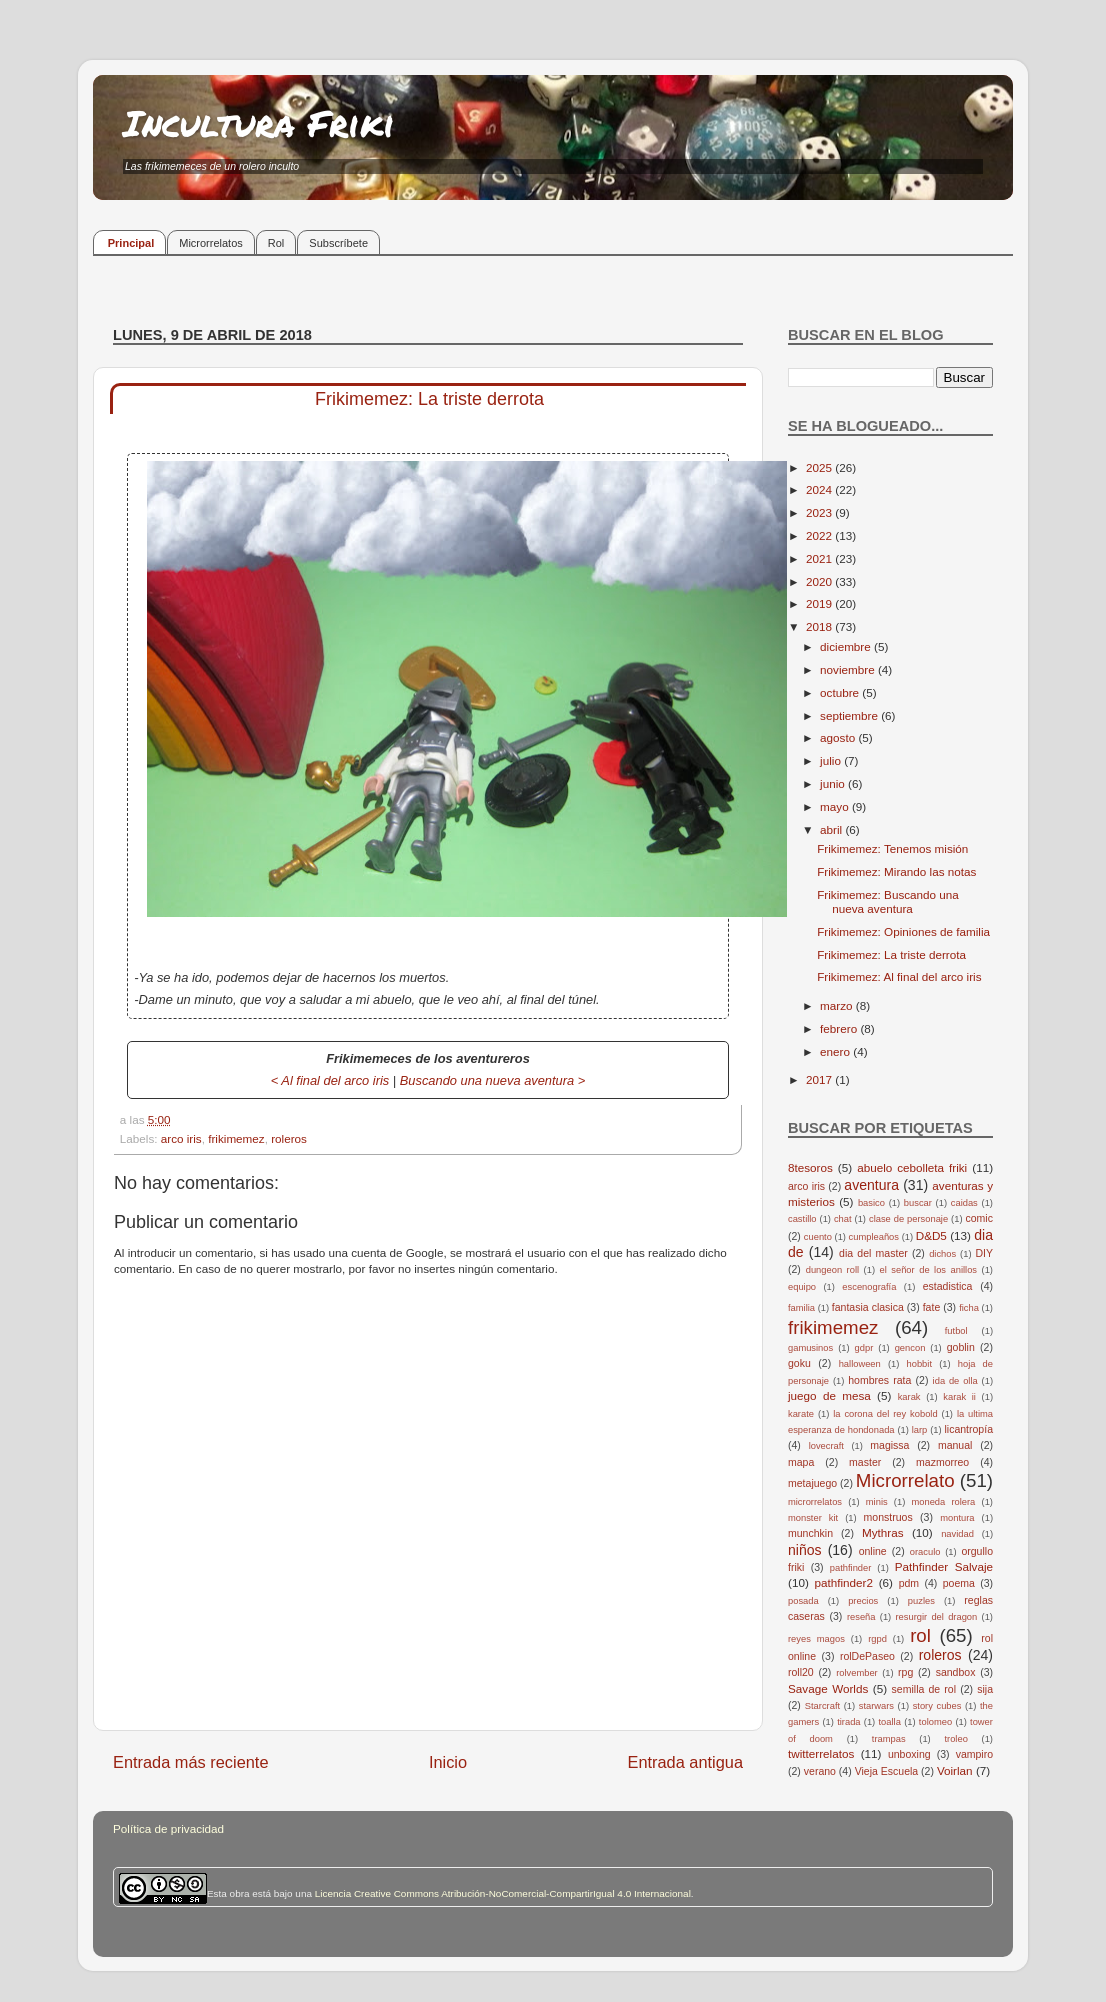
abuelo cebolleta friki (912, 1167)
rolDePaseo (867, 1656)
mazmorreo (942, 1462)
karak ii (959, 1397)
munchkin (810, 1533)
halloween (860, 1364)
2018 (820, 626)
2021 (820, 558)
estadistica (948, 1286)
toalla (890, 1722)
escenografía (869, 1287)
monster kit (813, 1518)
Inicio (448, 1762)
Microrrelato (905, 1480)
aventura (871, 1185)
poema (959, 1583)
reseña (861, 1617)
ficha (969, 1308)
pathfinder (851, 1568)
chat (843, 1219)
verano (820, 1771)
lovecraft (826, 1446)
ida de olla (955, 1381)
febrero (840, 1028)
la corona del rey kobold (885, 1414)
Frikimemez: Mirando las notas (896, 871)
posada (803, 1601)
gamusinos (810, 1348)
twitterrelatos (821, 1753)
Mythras (883, 1532)
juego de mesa (829, 1395)
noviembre (849, 669)
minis (877, 1502)
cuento (818, 1237)
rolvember (857, 1673)
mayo (836, 806)
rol (920, 1635)
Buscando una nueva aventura (487, 1080)
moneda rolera (943, 1502)
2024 (820, 489)
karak (909, 1397)
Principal (131, 243)
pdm (909, 1583)
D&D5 (931, 1235)
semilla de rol (924, 1689)
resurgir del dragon (936, 1617)
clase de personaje (908, 1219)
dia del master (873, 1253)
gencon (910, 1348)
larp (920, 1430)
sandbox (956, 1672)
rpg (905, 1672)
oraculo (925, 1552)
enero (836, 1051)
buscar (918, 1203)
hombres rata (879, 1380)
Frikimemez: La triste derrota (891, 954)
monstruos (888, 1517)
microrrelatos (815, 1502)
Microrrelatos (211, 243)
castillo (802, 1219)
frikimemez (236, 1138)
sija (985, 1689)
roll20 (801, 1672)
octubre (841, 692)
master (865, 1462)
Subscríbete (338, 243)
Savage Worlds (828, 1688)
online (873, 1551)
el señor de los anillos (929, 1270)
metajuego (812, 1483)
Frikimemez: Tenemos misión (892, 848)
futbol (956, 1331)
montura (957, 1518)
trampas (889, 1739)
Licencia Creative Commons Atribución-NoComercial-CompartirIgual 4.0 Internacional (503, 1893)
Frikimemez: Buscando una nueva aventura (888, 901)
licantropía (968, 1429)
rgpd (877, 1639)
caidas (964, 1203)
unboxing (909, 1754)
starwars (876, 1706)
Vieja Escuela (887, 1771)
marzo (838, 1005)
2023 (820, 512)
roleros (289, 1138)
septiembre (850, 715)
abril (832, 829)
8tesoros (810, 1167)
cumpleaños (874, 1237)
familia (801, 1308)
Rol (276, 243)
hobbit (919, 1364)
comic (978, 1218)
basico (871, 1203)
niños (805, 1550)
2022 (820, 535)
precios (863, 1601)
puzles (921, 1601)
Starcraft (822, 1706)
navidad (957, 1534)
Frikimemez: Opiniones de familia (903, 931)
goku (799, 1363)
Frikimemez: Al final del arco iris (899, 976)
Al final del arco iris (335, 1080)
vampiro (974, 1754)
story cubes (937, 1706)
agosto (839, 737)
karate (801, 1414)
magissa (889, 1445)
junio (834, 783)
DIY (984, 1253)
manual (955, 1445)
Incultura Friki (259, 122)
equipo (802, 1287)
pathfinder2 (843, 1582)
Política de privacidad (168, 1828)
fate (932, 1307)
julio (832, 760)
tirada (848, 1722)
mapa (801, 1462)
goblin (961, 1347)
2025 (820, 467)
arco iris (181, 1138)
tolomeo (935, 1722)
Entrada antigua (685, 1762)
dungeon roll (832, 1270)
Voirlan (955, 1770)
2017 (820, 1079)
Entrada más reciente (191, 1762)
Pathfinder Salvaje (944, 1566)
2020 (820, 581)
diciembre (847, 646)
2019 (820, 603)
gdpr (864, 1348)
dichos (942, 1254)
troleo (955, 1739)
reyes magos (816, 1639)
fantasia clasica (868, 1307)
